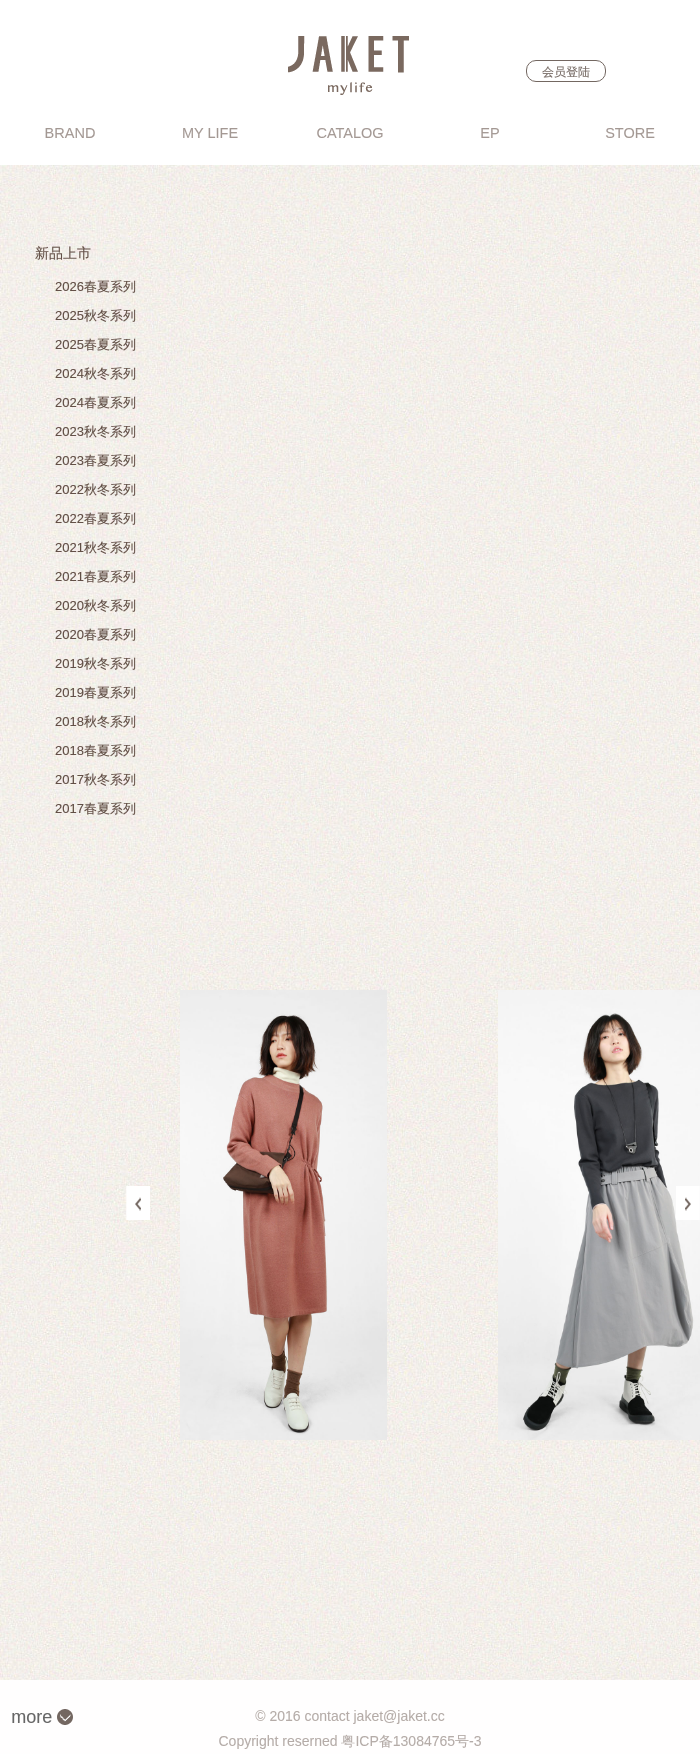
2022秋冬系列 (95, 489)
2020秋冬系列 (95, 605)
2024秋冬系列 (95, 373)
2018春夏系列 (95, 750)
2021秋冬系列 (95, 547)
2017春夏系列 (95, 808)
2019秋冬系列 (95, 663)
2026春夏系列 (95, 286)
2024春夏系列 (95, 402)
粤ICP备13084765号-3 (411, 1741)
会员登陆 (566, 72)
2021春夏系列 (95, 576)
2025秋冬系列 (95, 315)
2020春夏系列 (95, 634)
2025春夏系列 (95, 344)
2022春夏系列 (95, 518)
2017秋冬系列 (95, 779)
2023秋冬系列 (95, 431)
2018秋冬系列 (95, 721)
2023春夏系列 (95, 460)
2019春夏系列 (95, 692)
